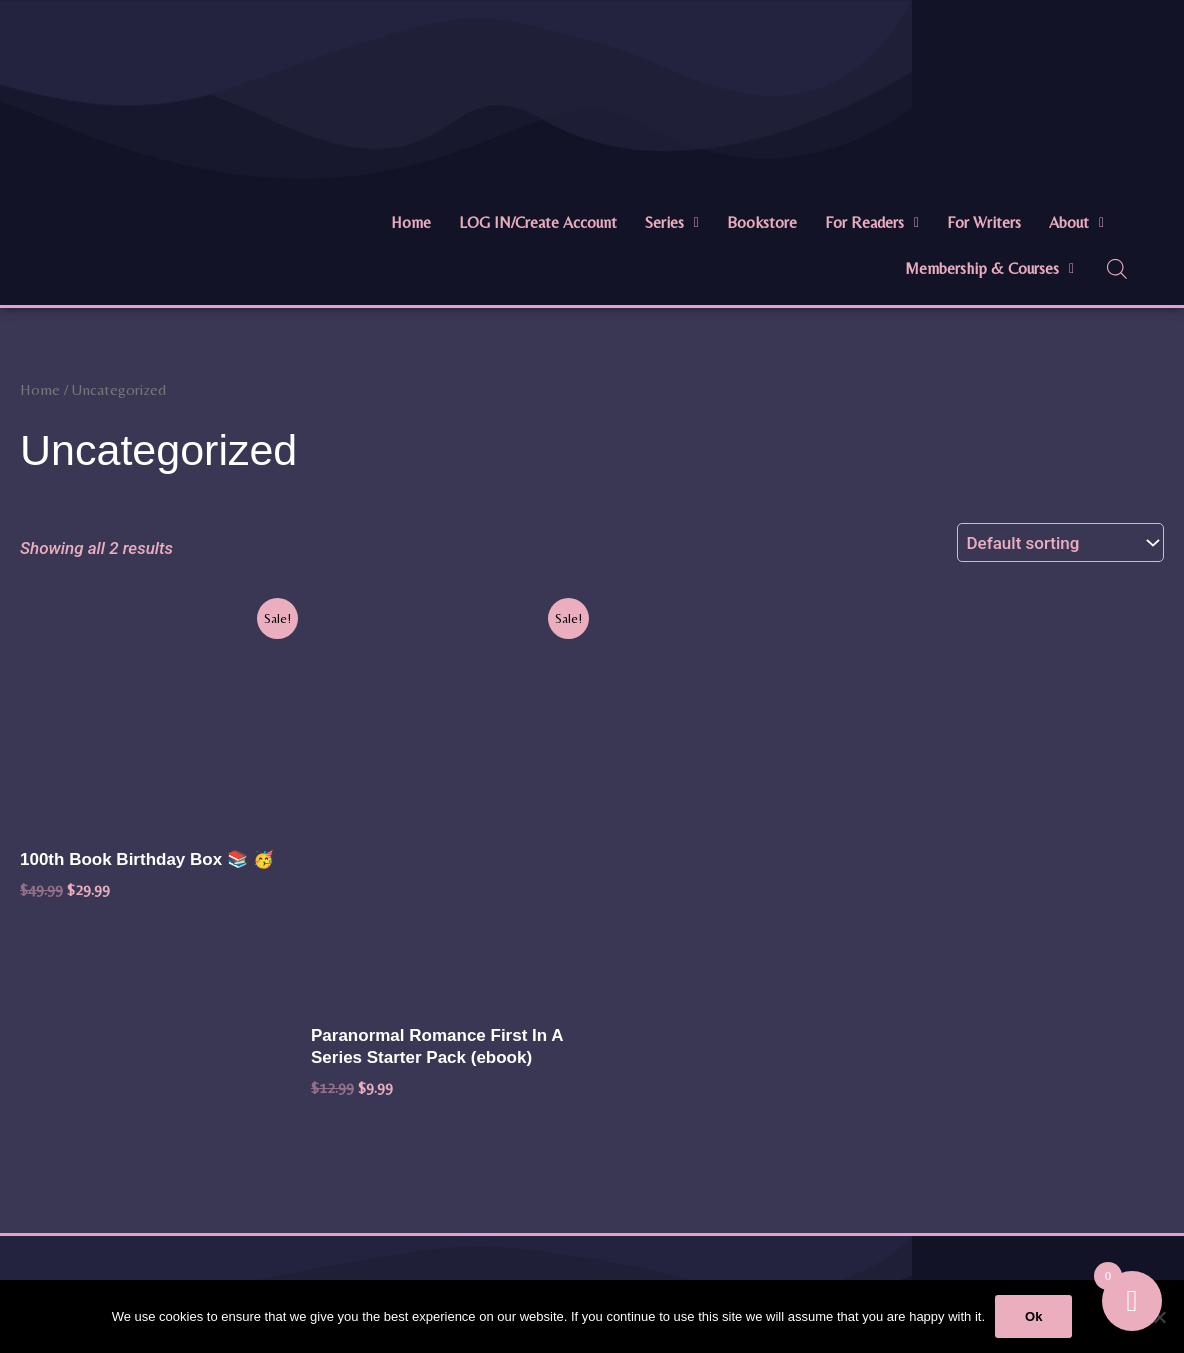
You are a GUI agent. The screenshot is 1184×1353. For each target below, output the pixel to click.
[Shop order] (1060, 542)
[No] (1159, 1317)
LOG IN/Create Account (538, 222)
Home (411, 222)
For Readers (872, 222)
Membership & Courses (989, 268)
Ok (1033, 1316)
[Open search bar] (1117, 269)
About (1076, 222)
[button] (672, 223)
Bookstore (762, 222)
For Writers (984, 222)
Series (672, 222)
